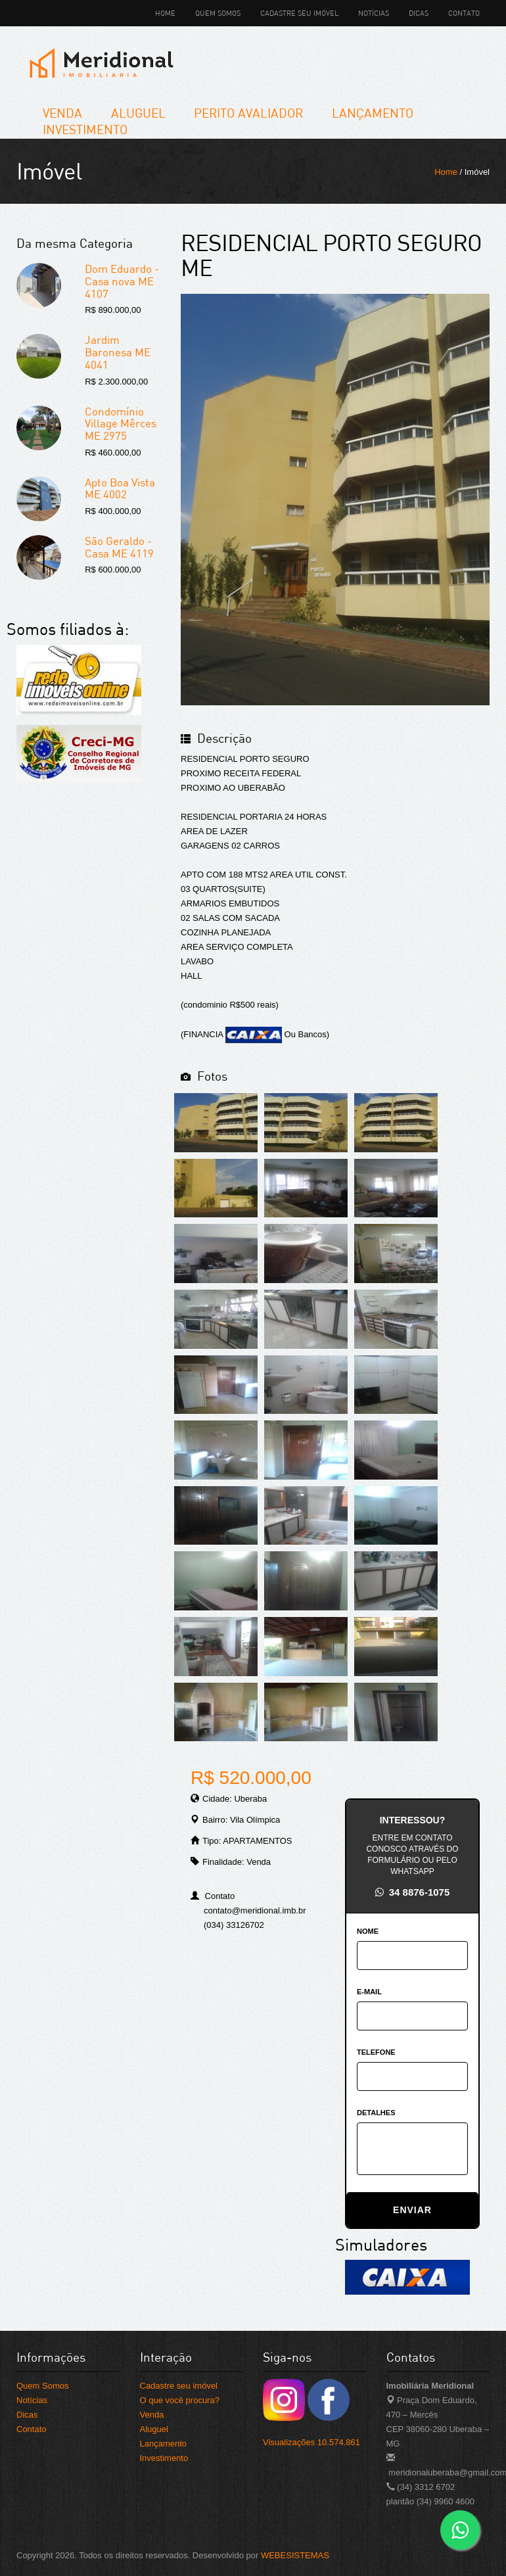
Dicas (418, 13)
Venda (62, 112)
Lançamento (372, 112)
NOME (368, 1931)
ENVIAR (412, 2210)
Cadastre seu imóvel (299, 13)
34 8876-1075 (412, 1892)
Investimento (85, 129)
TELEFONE (376, 2052)
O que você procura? (179, 2400)
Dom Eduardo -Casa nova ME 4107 (122, 281)
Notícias (373, 13)
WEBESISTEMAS (295, 2555)
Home (165, 13)
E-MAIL (369, 1992)
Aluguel (138, 112)
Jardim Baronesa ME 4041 (117, 352)
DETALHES (376, 2113)
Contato (464, 13)
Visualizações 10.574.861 (311, 2442)
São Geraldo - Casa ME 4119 (119, 547)
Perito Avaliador (248, 112)
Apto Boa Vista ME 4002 (120, 488)
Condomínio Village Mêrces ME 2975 (120, 423)
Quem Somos (218, 13)
